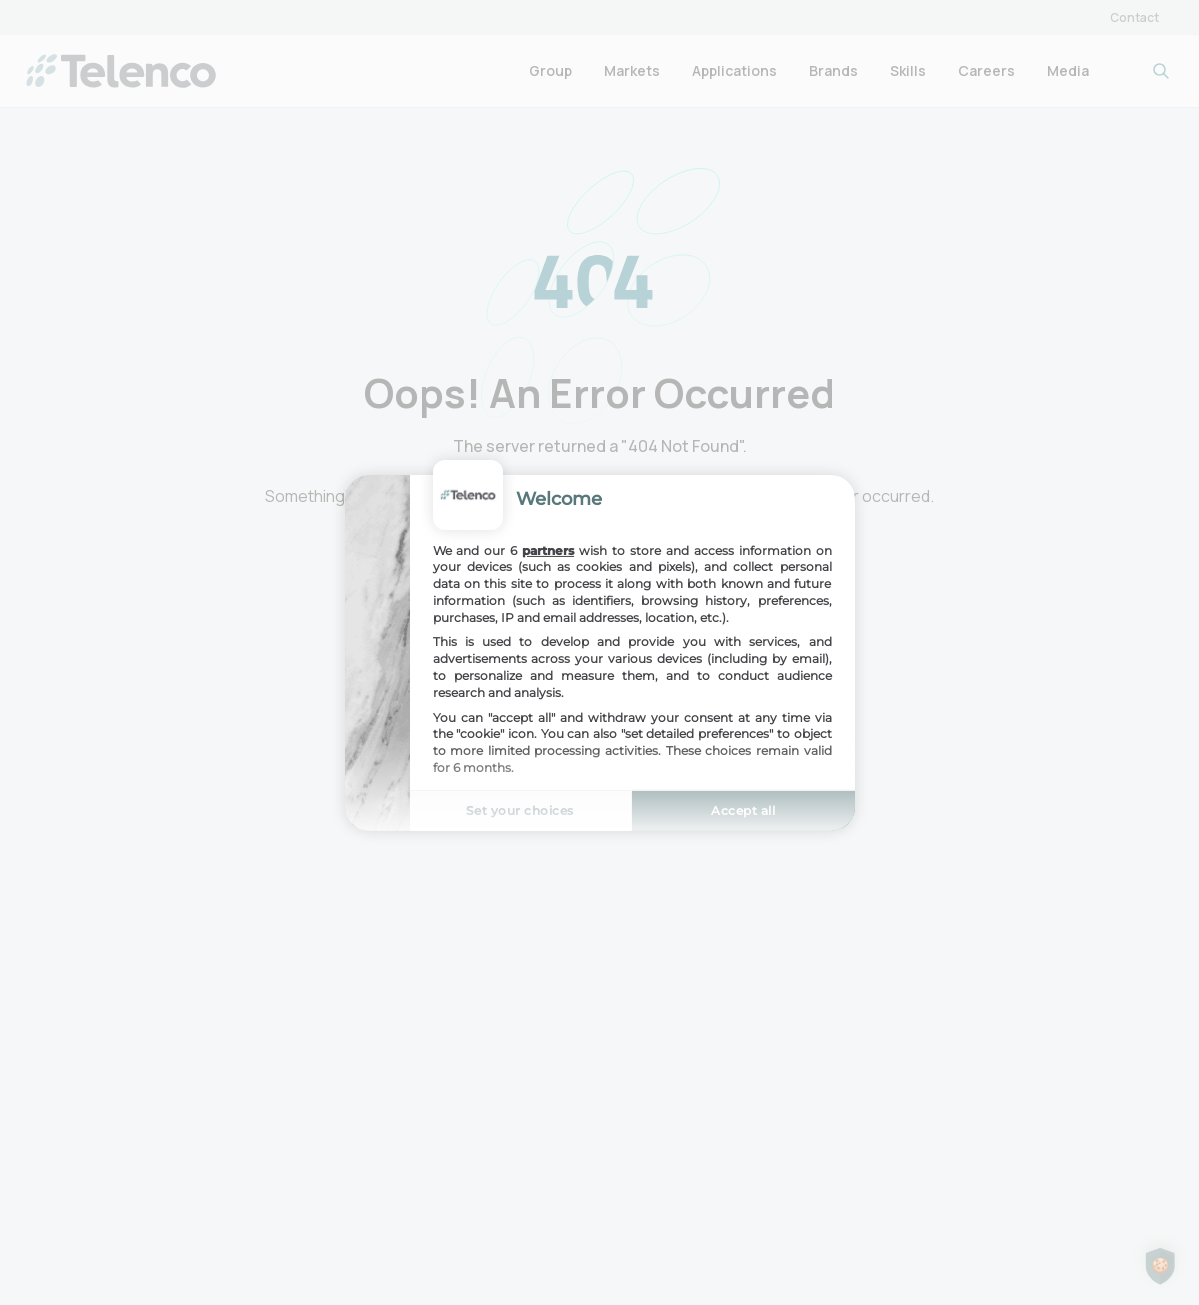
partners (548, 549)
